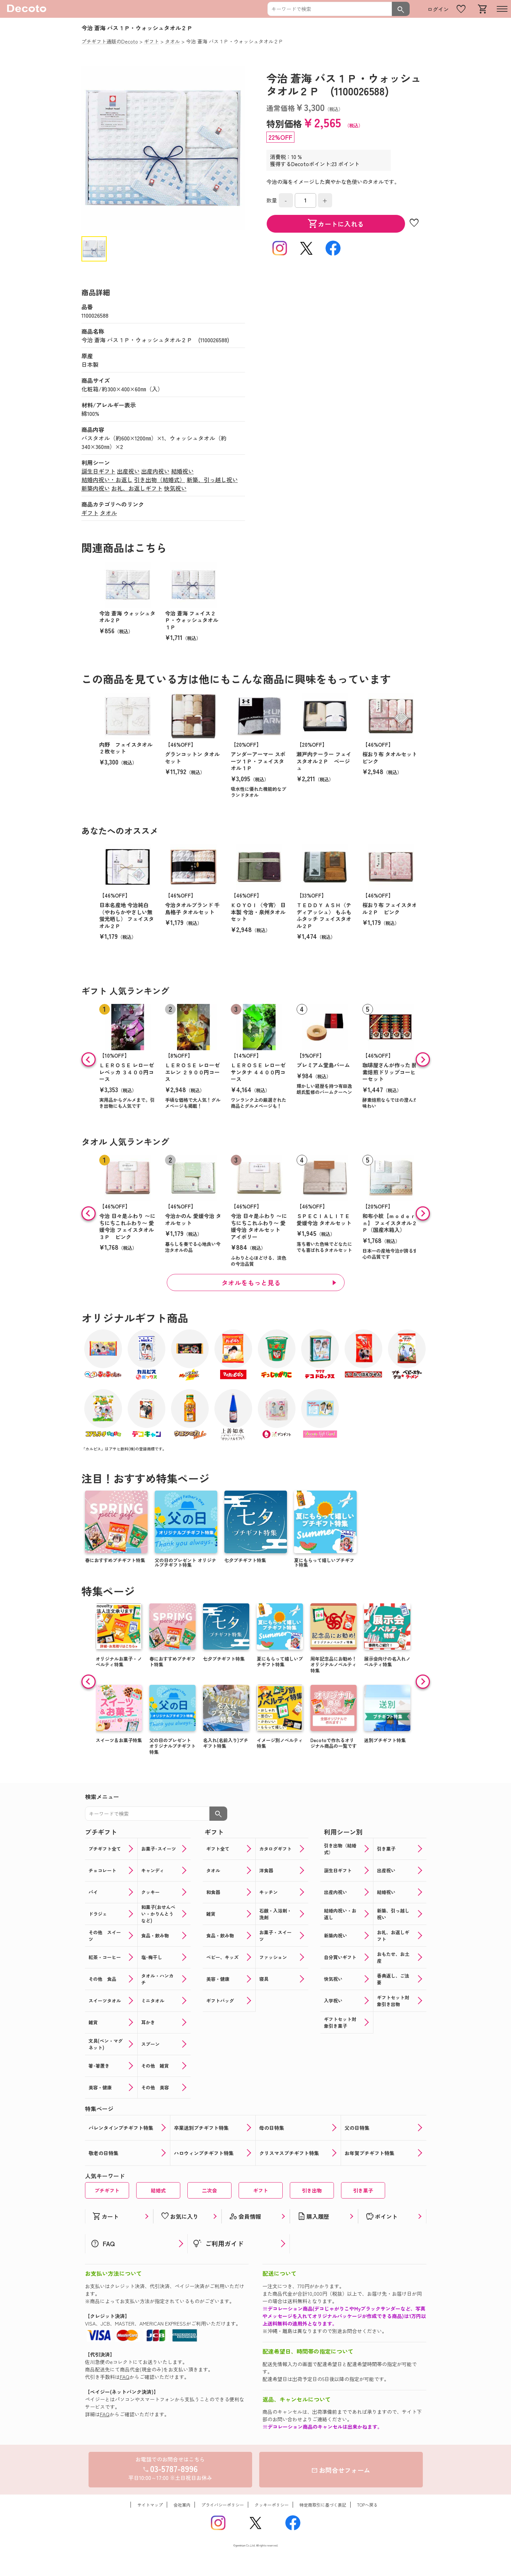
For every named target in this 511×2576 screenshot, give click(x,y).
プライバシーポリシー (222, 2505)
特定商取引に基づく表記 (322, 2505)
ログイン (438, 9)
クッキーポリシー (272, 2505)
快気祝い (175, 488)
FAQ (124, 2376)
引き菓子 (363, 2190)
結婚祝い (182, 471)
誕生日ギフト (98, 471)
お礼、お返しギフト (137, 488)
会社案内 (182, 2505)
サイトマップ (150, 2505)
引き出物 (312, 2190)
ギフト (90, 512)
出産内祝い (155, 471)
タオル (108, 512)
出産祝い (128, 471)
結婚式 (158, 2190)
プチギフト (107, 2190)
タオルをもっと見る (251, 1282)
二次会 (209, 2190)
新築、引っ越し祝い (212, 479)
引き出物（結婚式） (159, 479)
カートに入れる (335, 223)
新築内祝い (95, 488)
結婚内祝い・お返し (107, 479)
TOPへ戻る (367, 2505)
